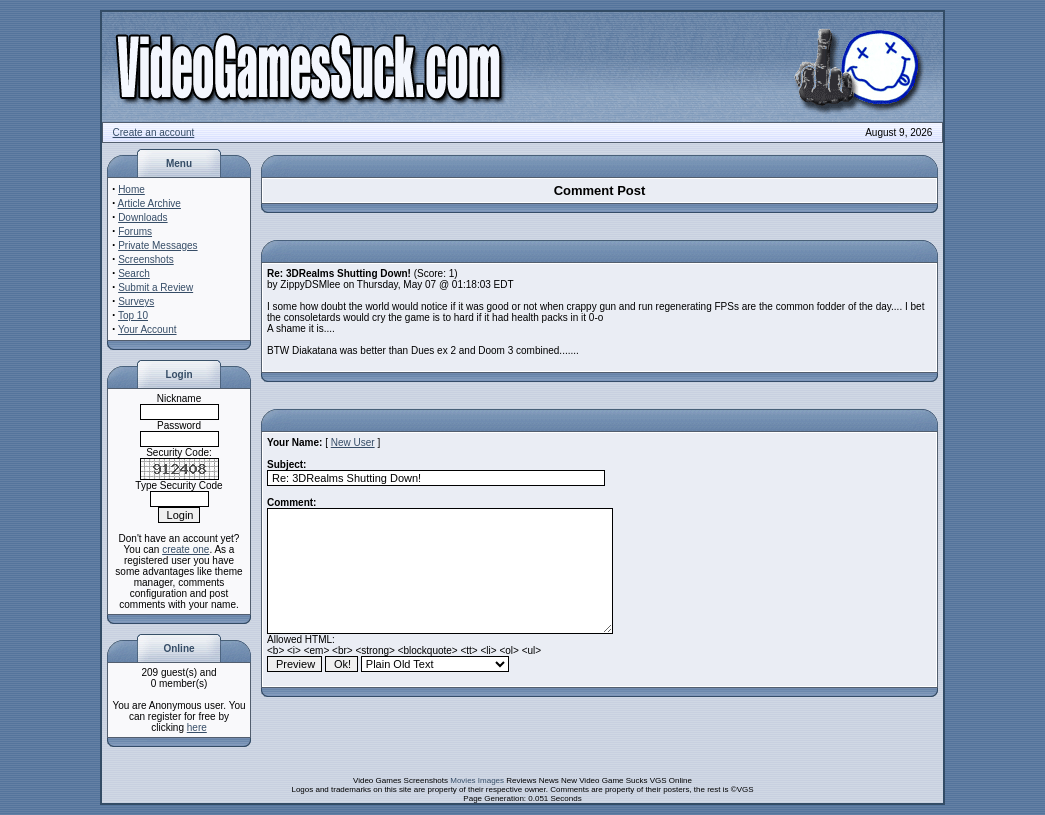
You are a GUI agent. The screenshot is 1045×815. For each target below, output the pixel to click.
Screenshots (146, 259)
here (197, 727)
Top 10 (133, 315)
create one (185, 549)
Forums (135, 231)
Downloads (142, 217)
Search (134, 273)
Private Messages (157, 245)
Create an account (154, 132)
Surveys (136, 301)
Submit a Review (155, 287)
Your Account (147, 329)
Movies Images (477, 780)
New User (353, 442)
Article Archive (149, 203)
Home (131, 189)
